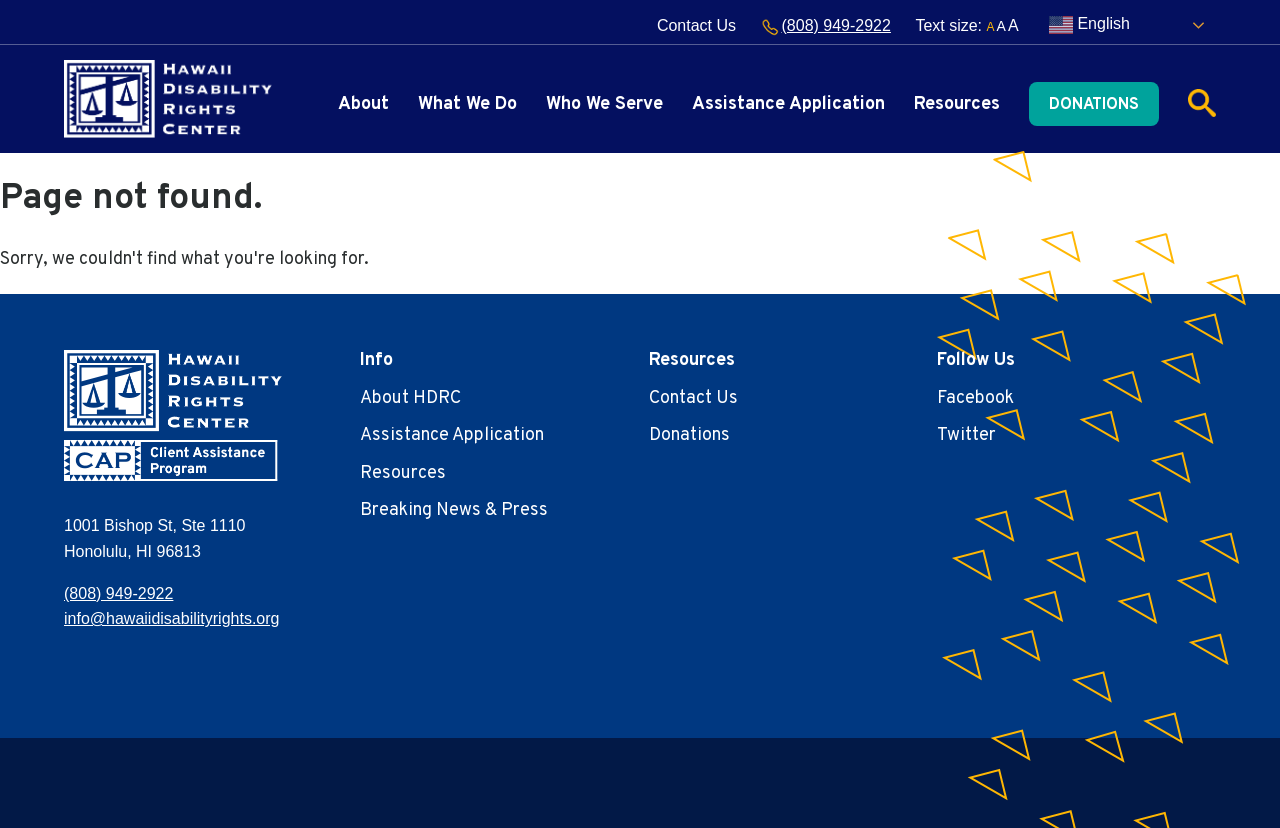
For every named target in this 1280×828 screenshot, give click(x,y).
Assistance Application (788, 104)
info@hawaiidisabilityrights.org (171, 618)
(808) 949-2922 (826, 25)
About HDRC (410, 398)
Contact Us (696, 25)
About (363, 104)
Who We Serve (604, 104)
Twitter (966, 435)
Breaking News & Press (454, 510)
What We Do (467, 104)
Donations (1094, 105)
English (1089, 25)
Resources (957, 104)
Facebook (975, 398)
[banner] (168, 99)
